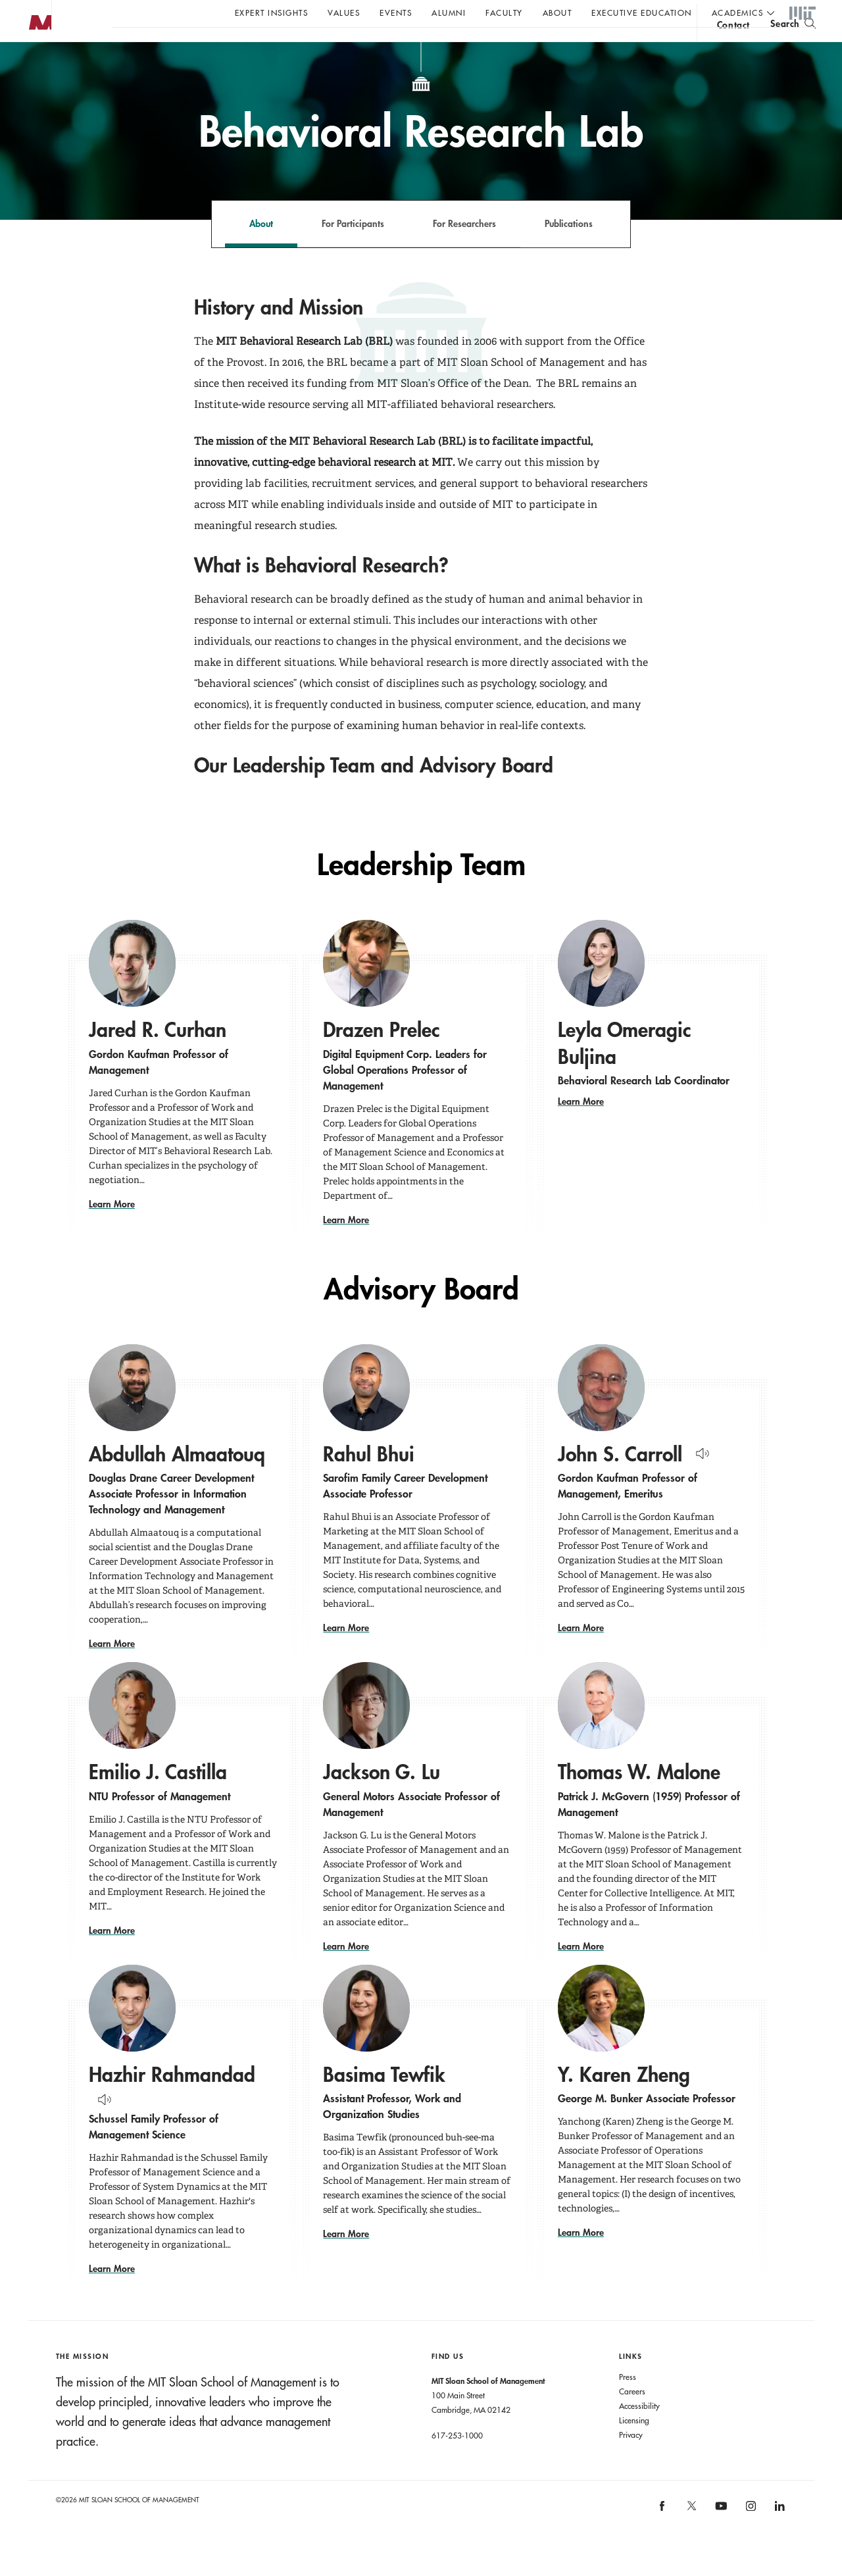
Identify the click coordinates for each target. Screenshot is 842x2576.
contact (733, 48)
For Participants (353, 249)
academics (738, 12)
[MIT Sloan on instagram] (750, 2537)
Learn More (112, 1230)
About (557, 12)
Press (627, 2403)
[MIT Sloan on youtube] (720, 2539)
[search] (793, 46)
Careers (632, 2417)
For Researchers (464, 249)
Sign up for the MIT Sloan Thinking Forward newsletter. (445, 47)
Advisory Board (421, 1316)
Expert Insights (272, 12)
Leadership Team (421, 891)
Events (396, 12)
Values (344, 12)
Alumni (449, 12)
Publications (569, 249)
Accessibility (639, 2432)
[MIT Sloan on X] (690, 2536)
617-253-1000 (457, 2461)
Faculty (504, 12)
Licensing (634, 2446)
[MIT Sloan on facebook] (663, 2537)
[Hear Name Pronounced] (699, 1477)
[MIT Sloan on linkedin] (779, 2537)
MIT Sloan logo (33, 65)
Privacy (631, 2461)
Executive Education (641, 12)
